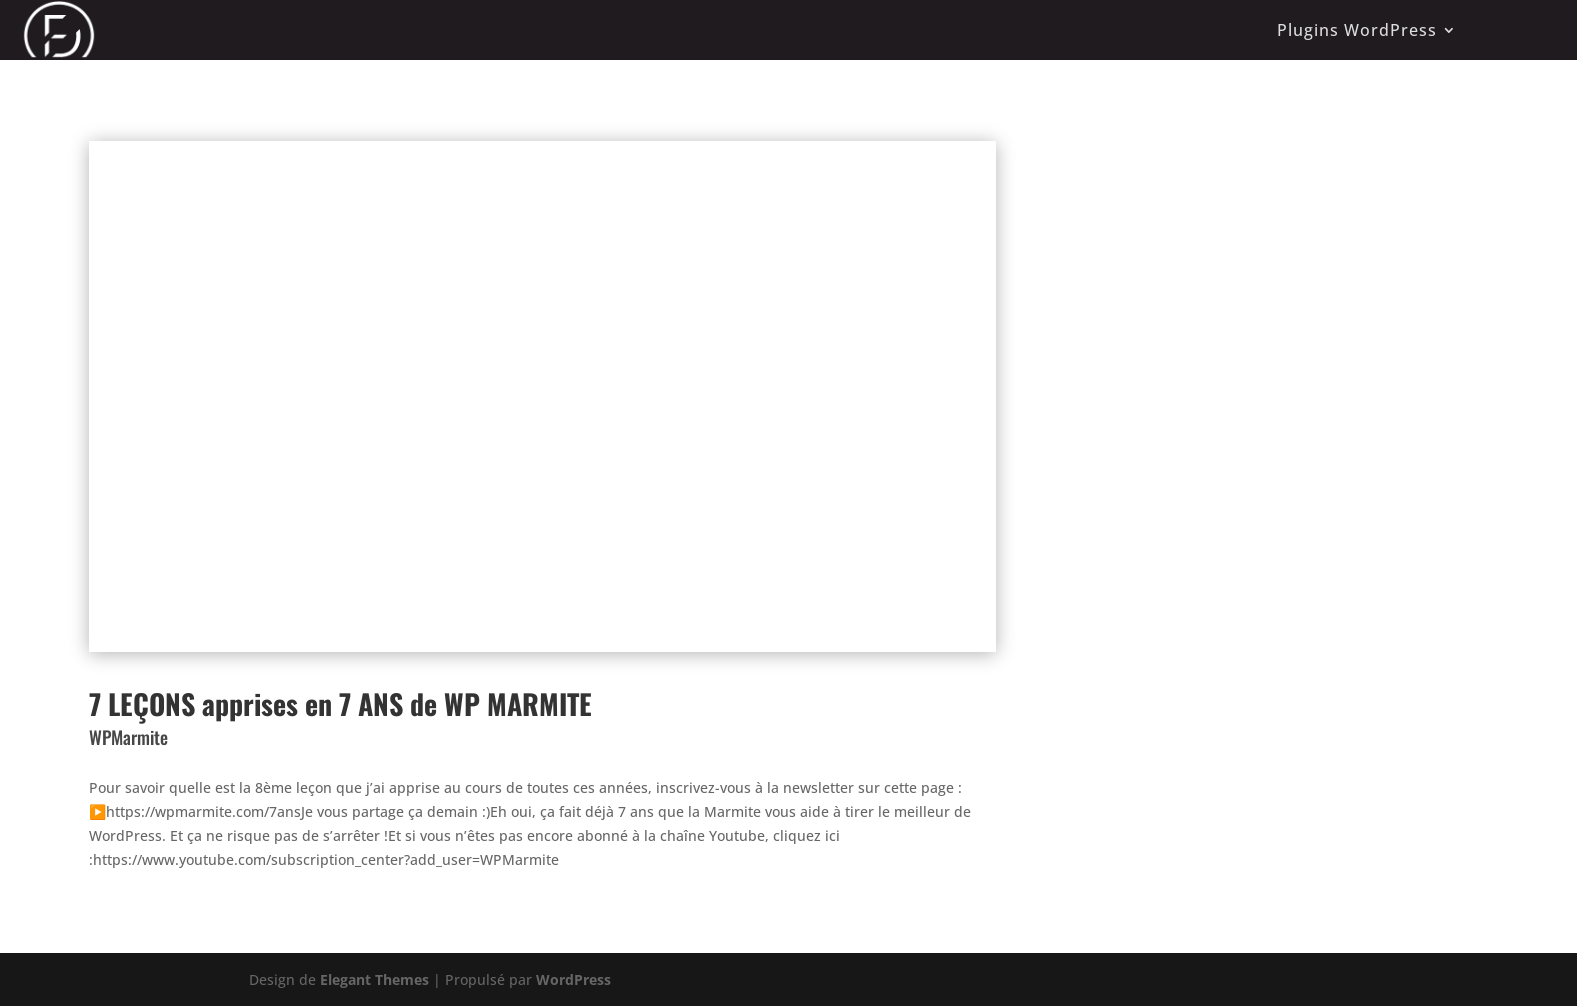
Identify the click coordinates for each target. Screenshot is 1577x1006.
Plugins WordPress (1357, 30)
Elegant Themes (374, 979)
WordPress (573, 979)
